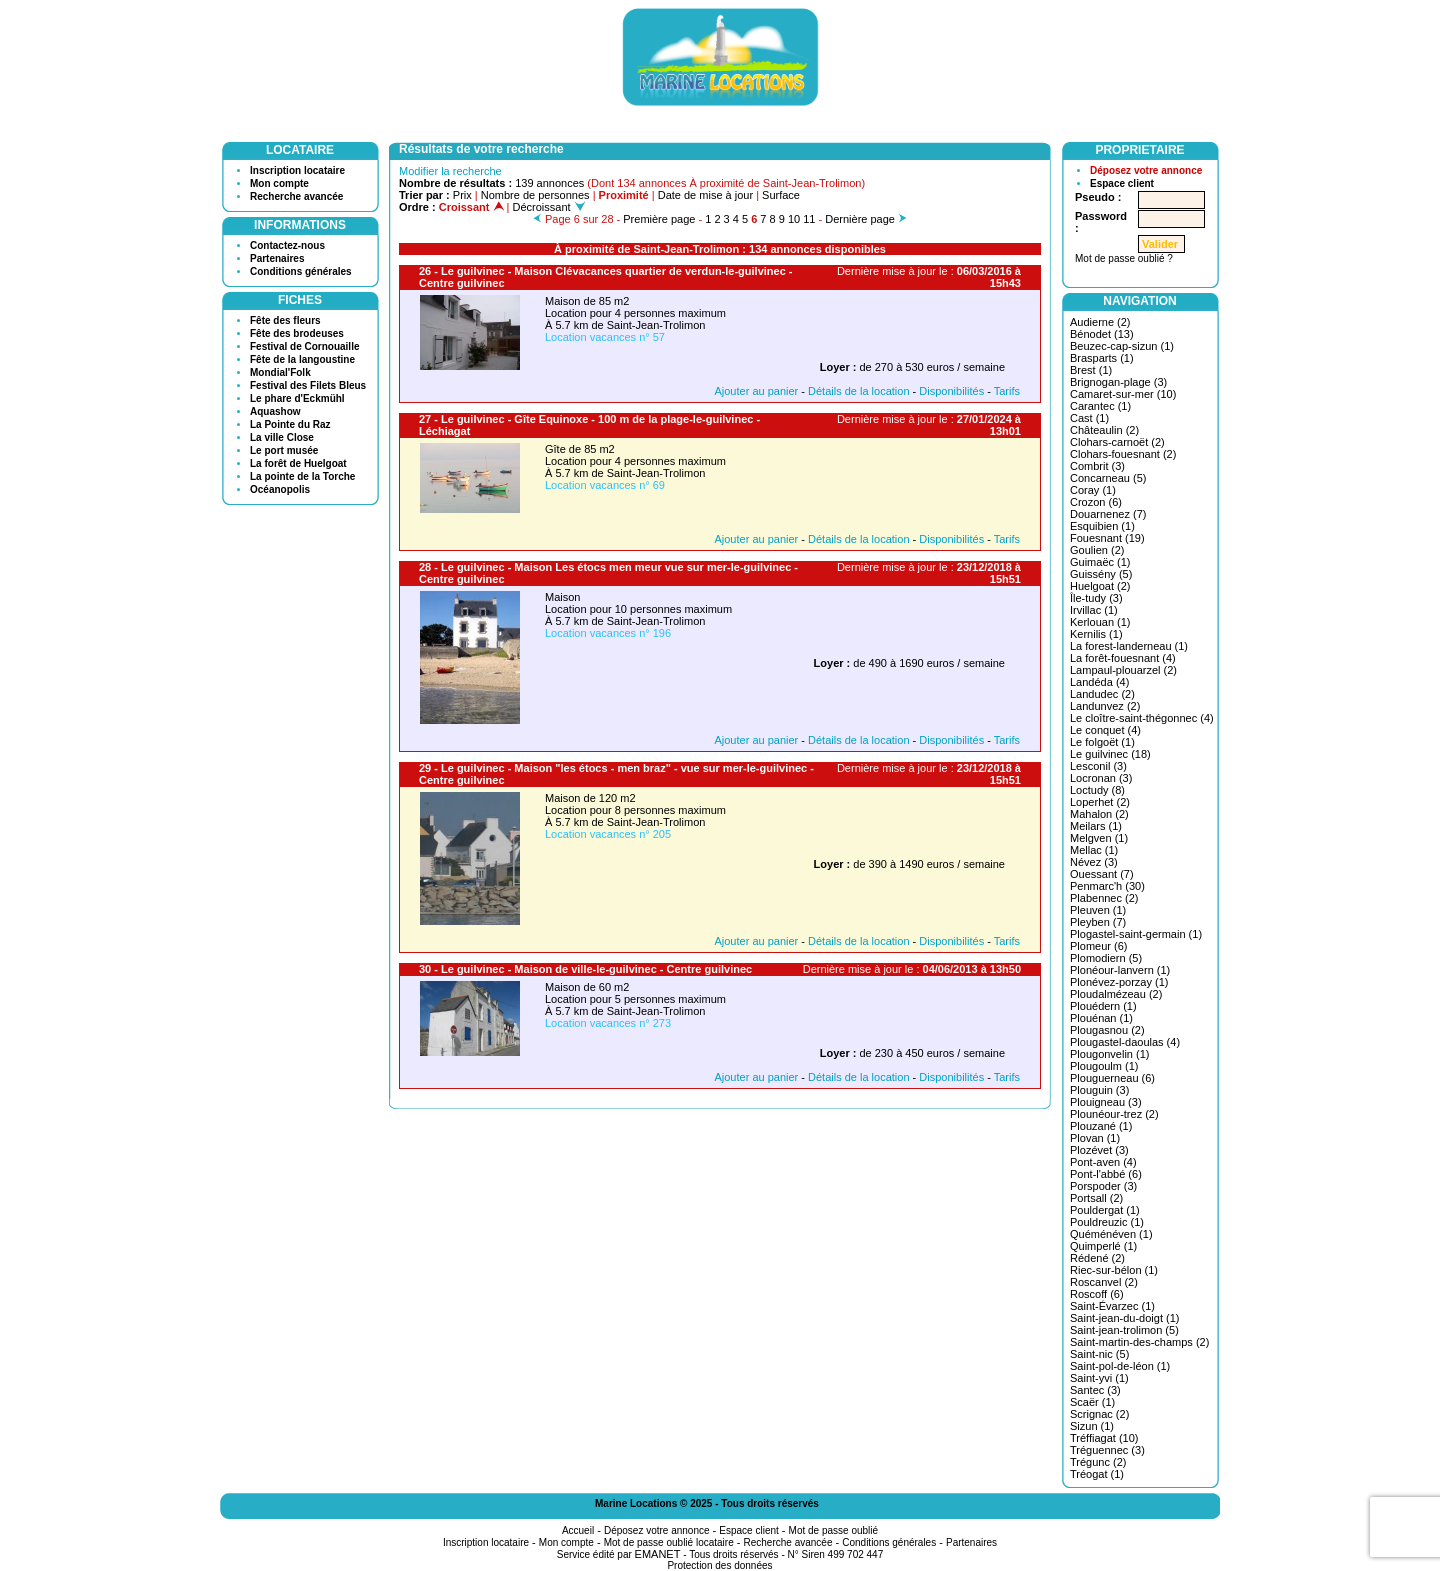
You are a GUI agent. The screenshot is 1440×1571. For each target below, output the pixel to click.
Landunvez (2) (1105, 706)
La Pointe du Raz (290, 424)
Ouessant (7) (1102, 874)
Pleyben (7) (1098, 922)
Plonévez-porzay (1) (1119, 982)
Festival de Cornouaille (304, 346)
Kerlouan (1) (1100, 622)
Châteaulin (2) (1104, 430)
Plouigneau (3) (1106, 1102)
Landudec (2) (1102, 694)
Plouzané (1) (1101, 1126)
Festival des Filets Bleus (308, 385)
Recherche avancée (296, 196)
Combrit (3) (1097, 466)
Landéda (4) (1099, 682)
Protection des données (719, 1565)
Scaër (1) (1092, 1402)
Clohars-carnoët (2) (1117, 442)
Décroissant (549, 207)
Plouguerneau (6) (1112, 1078)
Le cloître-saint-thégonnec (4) (1142, 718)
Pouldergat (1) (1105, 1210)
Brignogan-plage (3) (1118, 382)
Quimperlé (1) (1103, 1246)
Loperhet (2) (1100, 802)
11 (809, 219)
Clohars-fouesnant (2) (1123, 454)
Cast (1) (1089, 418)
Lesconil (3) (1098, 766)
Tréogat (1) (1097, 1474)
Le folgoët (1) (1102, 742)
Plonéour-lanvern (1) (1120, 970)
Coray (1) (1093, 490)
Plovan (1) (1095, 1138)
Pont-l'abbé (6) (1106, 1174)
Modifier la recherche (450, 171)
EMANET (658, 1554)
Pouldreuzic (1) (1107, 1222)
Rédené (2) (1097, 1258)
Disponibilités (951, 391)
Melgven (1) (1099, 838)
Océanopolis (280, 489)
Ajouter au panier (756, 391)
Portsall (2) (1096, 1198)
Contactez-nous (287, 245)
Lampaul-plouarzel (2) (1123, 670)
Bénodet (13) (1102, 334)
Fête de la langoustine (302, 359)
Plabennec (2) (1104, 898)
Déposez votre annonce (1146, 170)
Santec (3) (1095, 1390)
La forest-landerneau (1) (1129, 646)
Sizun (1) (1092, 1426)
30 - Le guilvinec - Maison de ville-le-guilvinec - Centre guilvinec (585, 969)
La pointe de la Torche (302, 476)
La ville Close (282, 437)
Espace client (1122, 183)
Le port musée (284, 450)
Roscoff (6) (1097, 1294)
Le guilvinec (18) (1110, 754)
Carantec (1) (1100, 406)
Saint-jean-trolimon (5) (1124, 1330)
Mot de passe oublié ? (1124, 258)
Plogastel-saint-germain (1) (1136, 934)
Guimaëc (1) (1100, 562)
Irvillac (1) (1094, 610)
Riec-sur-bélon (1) (1114, 1270)
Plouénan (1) (1101, 1018)
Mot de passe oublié (834, 1530)
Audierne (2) (1100, 322)
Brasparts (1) (1102, 358)
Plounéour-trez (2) (1114, 1114)
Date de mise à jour (705, 195)
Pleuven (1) (1098, 910)
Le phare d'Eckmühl (297, 398)
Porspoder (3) (1103, 1186)
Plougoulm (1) (1104, 1066)
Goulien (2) (1097, 550)
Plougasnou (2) (1107, 1030)
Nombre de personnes (535, 195)
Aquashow (275, 411)
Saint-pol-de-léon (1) (1120, 1366)
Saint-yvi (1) (1099, 1378)
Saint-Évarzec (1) (1112, 1306)
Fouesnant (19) (1107, 538)
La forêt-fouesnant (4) (1123, 658)
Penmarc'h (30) (1107, 886)
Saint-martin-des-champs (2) (1139, 1342)
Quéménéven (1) (1111, 1234)
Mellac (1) (1094, 850)
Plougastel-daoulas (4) (1125, 1042)
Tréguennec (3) (1107, 1450)
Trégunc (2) (1098, 1462)
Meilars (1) (1096, 826)
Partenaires (277, 258)
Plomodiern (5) (1106, 958)
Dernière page (860, 219)
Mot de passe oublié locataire (669, 1542)
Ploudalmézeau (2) (1116, 994)
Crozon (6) (1096, 502)
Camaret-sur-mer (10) (1123, 394)
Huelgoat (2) (1100, 586)
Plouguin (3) (1099, 1090)
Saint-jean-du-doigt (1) (1124, 1318)
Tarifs (1007, 391)
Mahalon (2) (1099, 814)
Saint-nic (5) (1099, 1354)
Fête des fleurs (285, 320)
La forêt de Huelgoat (298, 463)
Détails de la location (859, 391)
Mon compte (279, 183)
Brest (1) (1091, 370)
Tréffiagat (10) (1104, 1438)
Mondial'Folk (280, 372)
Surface (781, 195)
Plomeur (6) (1098, 946)
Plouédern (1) (1103, 1006)
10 (794, 219)
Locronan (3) (1101, 778)
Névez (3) (1094, 862)
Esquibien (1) (1102, 526)
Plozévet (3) (1099, 1150)
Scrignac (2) (1099, 1414)
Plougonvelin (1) (1110, 1054)
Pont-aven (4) (1103, 1162)
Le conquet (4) (1105, 730)
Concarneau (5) (1108, 478)
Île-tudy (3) (1096, 598)
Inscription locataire (297, 170)
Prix (462, 195)
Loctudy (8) (1097, 790)
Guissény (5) (1101, 574)
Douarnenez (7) (1108, 514)
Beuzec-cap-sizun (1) (1122, 346)
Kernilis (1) (1096, 634)
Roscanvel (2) (1104, 1282)
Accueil (578, 1530)
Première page (659, 219)
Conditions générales (301, 271)
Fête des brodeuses (297, 333)
